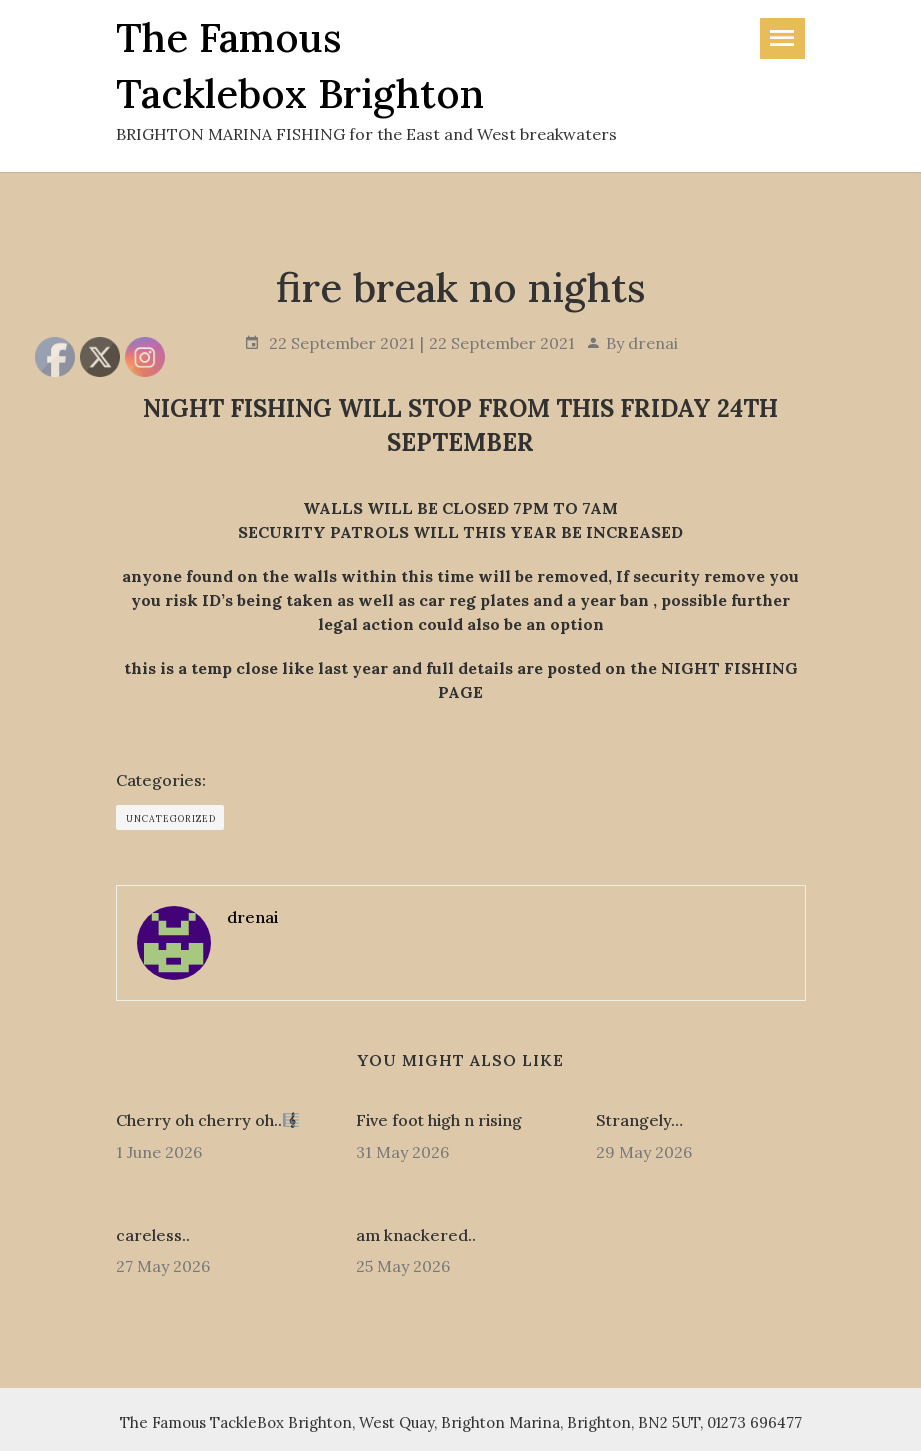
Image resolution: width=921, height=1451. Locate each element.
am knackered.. (416, 1235)
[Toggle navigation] (782, 38)
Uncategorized (171, 818)
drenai (653, 343)
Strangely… (639, 1120)
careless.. (153, 1235)
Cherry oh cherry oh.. (207, 1120)
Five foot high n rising (439, 1120)
